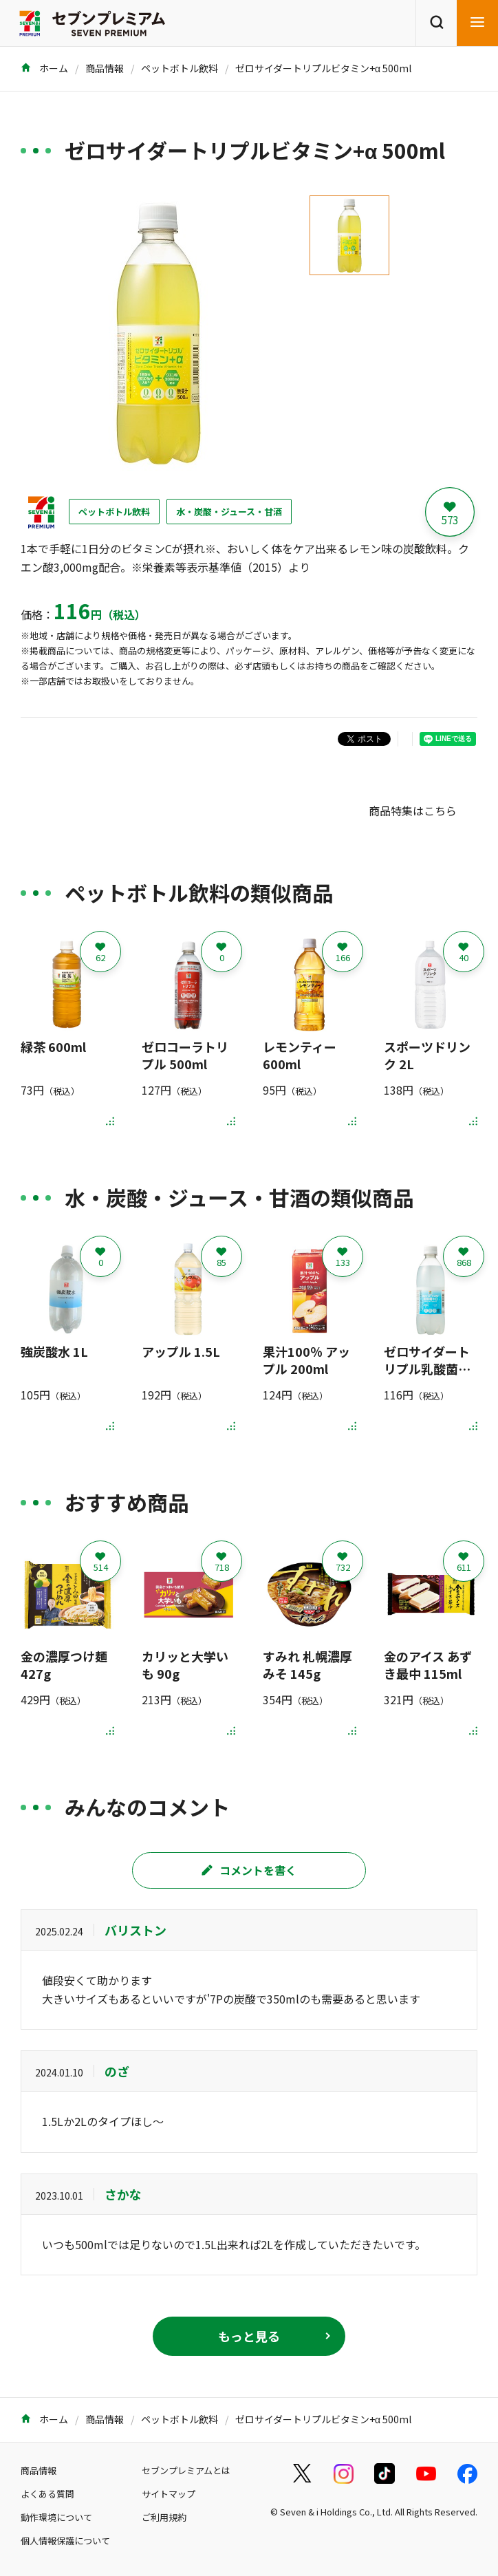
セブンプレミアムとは (186, 2470)
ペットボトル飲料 (179, 68)
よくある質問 (47, 2493)
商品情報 (104, 68)
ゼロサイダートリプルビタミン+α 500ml (323, 68)
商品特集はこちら (413, 810)
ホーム (44, 68)
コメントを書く (249, 1870)
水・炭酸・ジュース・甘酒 (229, 511)
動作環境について (56, 2517)
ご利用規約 (164, 2517)
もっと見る (249, 2336)
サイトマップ (168, 2493)
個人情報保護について (65, 2540)
